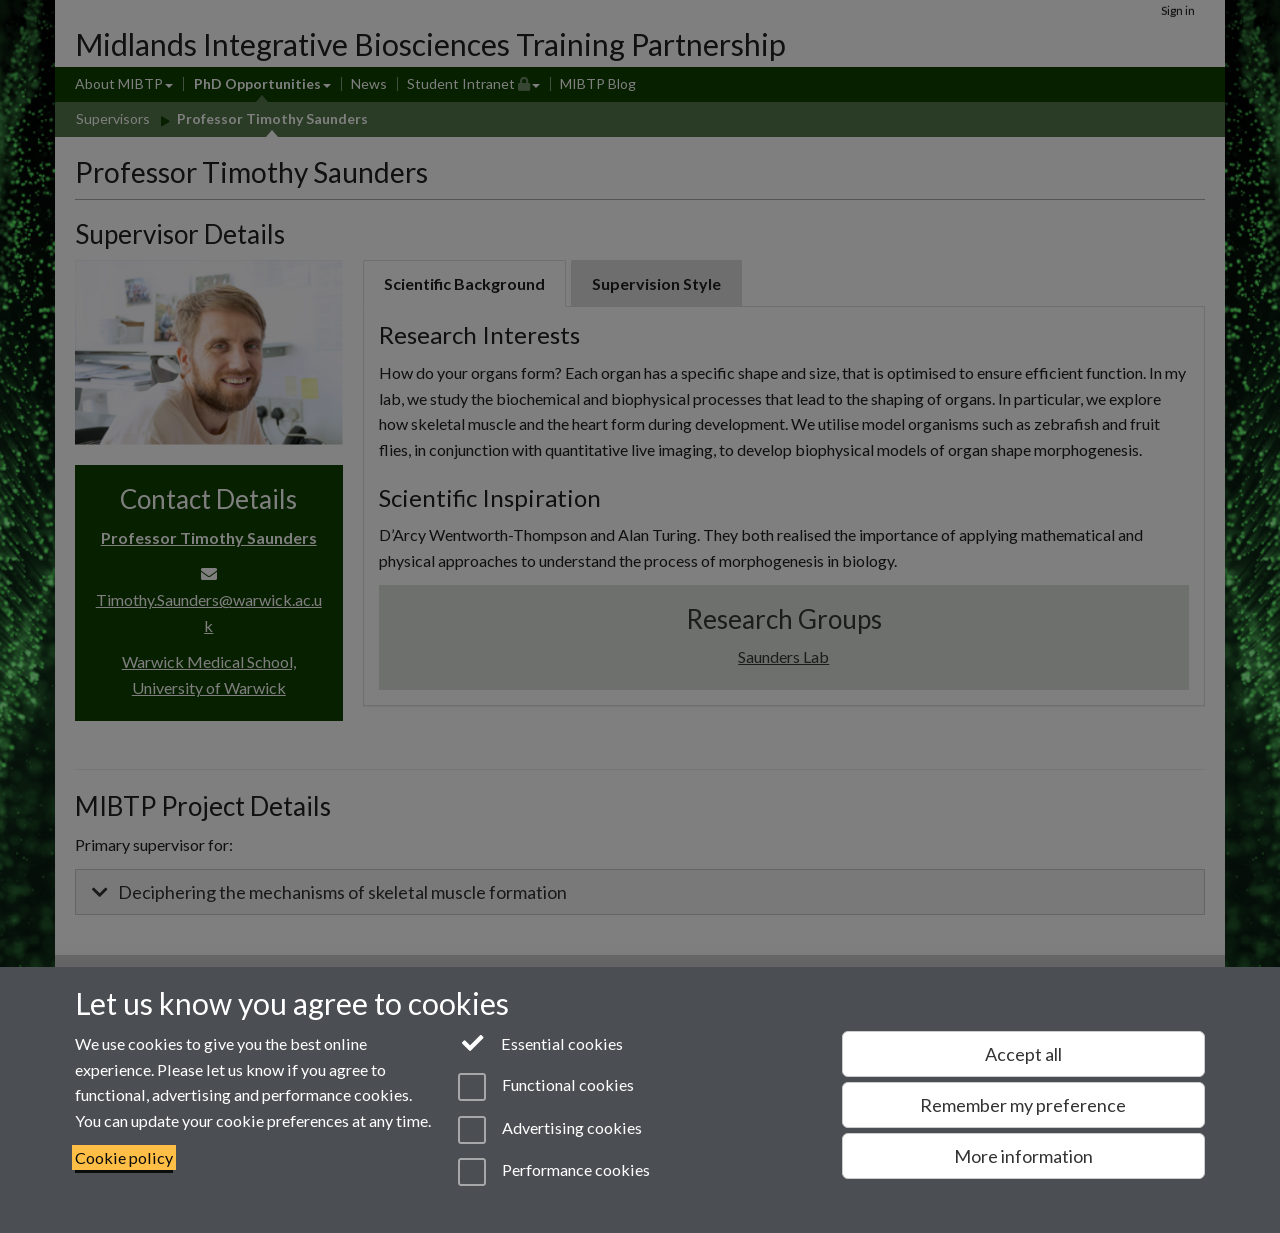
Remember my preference (1023, 1105)
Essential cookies (540, 1042)
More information (1023, 1156)
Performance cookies (553, 1172)
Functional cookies (545, 1087)
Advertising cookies (549, 1130)
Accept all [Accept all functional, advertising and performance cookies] (1023, 1054)
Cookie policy (124, 1157)
